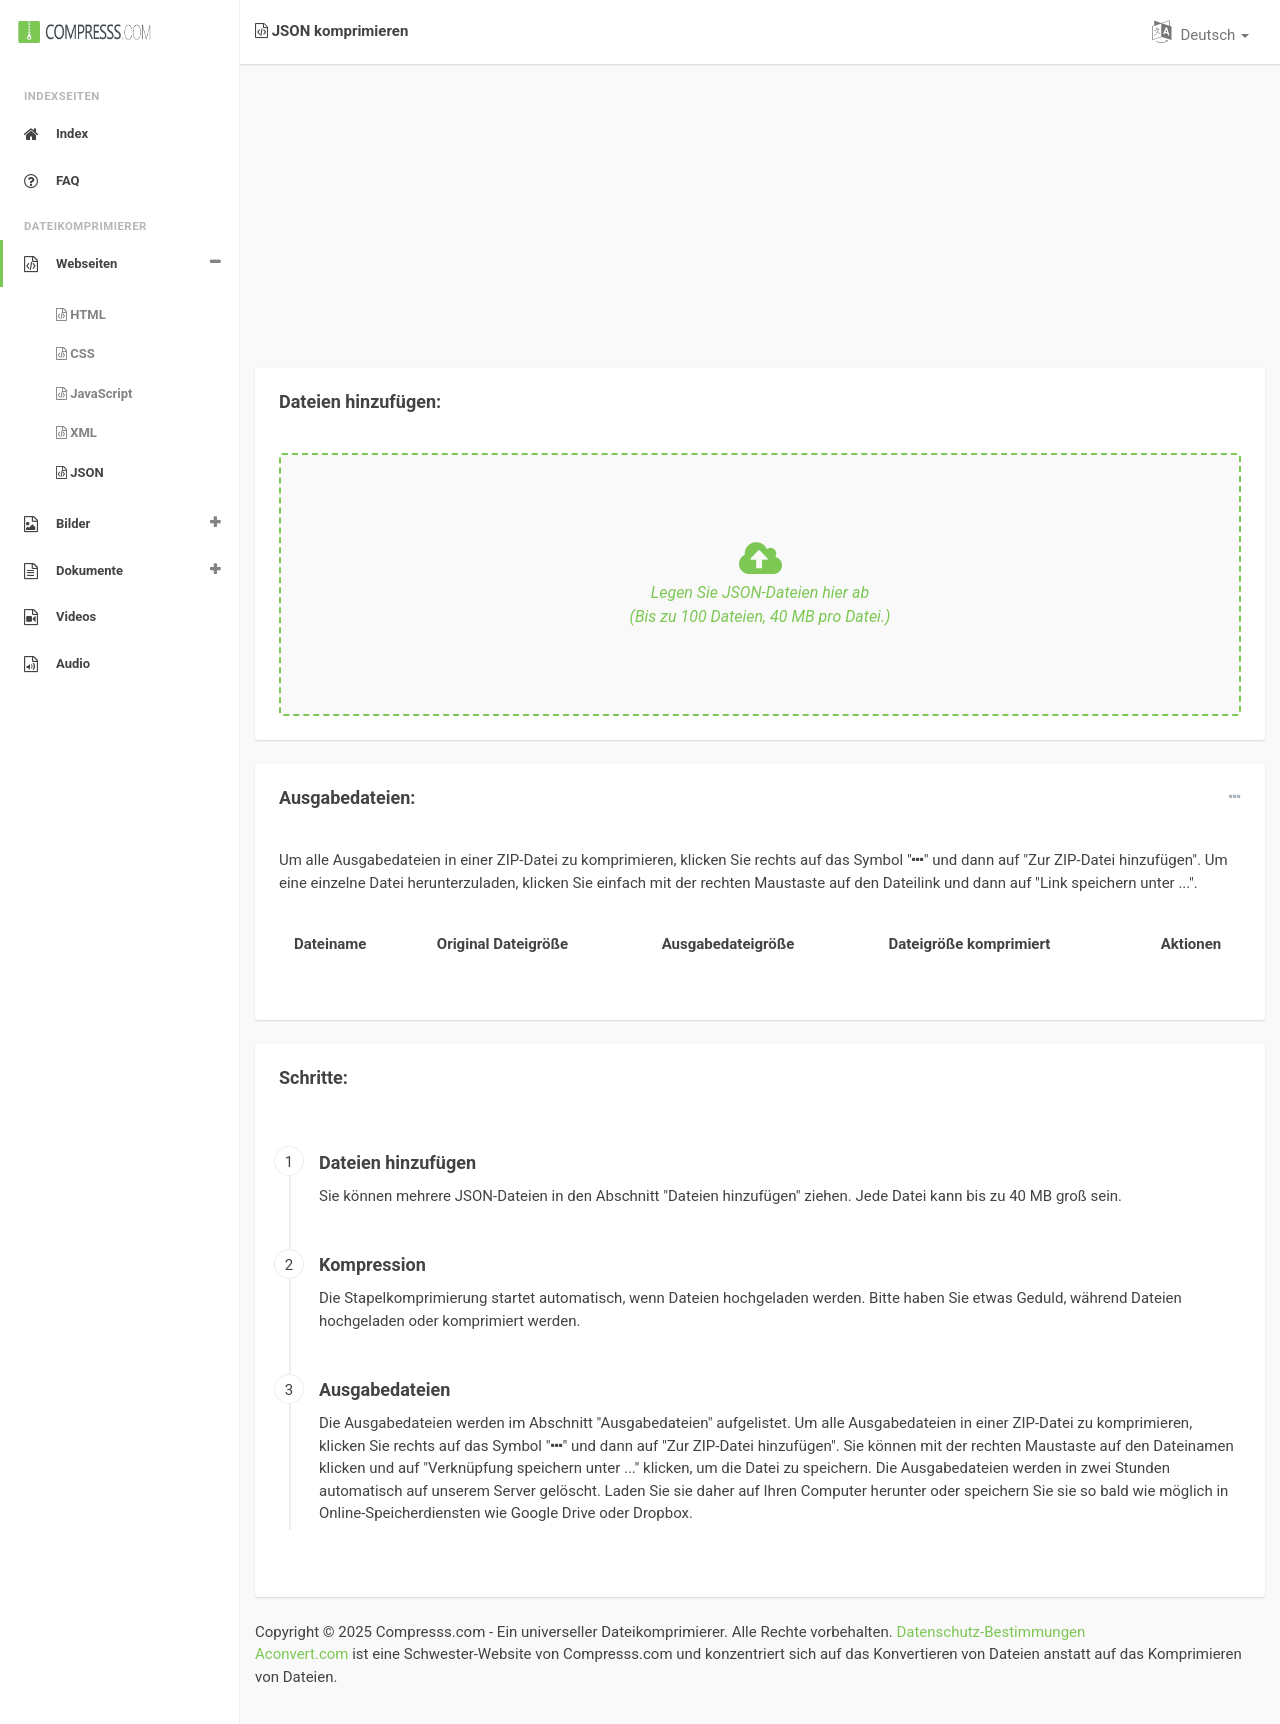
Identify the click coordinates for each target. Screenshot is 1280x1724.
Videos (60, 617)
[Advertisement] (760, 204)
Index (56, 134)
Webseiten (70, 264)
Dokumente (73, 571)
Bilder (57, 524)
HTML (81, 314)
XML (76, 432)
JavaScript (94, 393)
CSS (75, 353)
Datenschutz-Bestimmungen (990, 1632)
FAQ (52, 181)
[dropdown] (1235, 797)
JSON (80, 472)
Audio (57, 664)
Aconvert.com (301, 1654)
